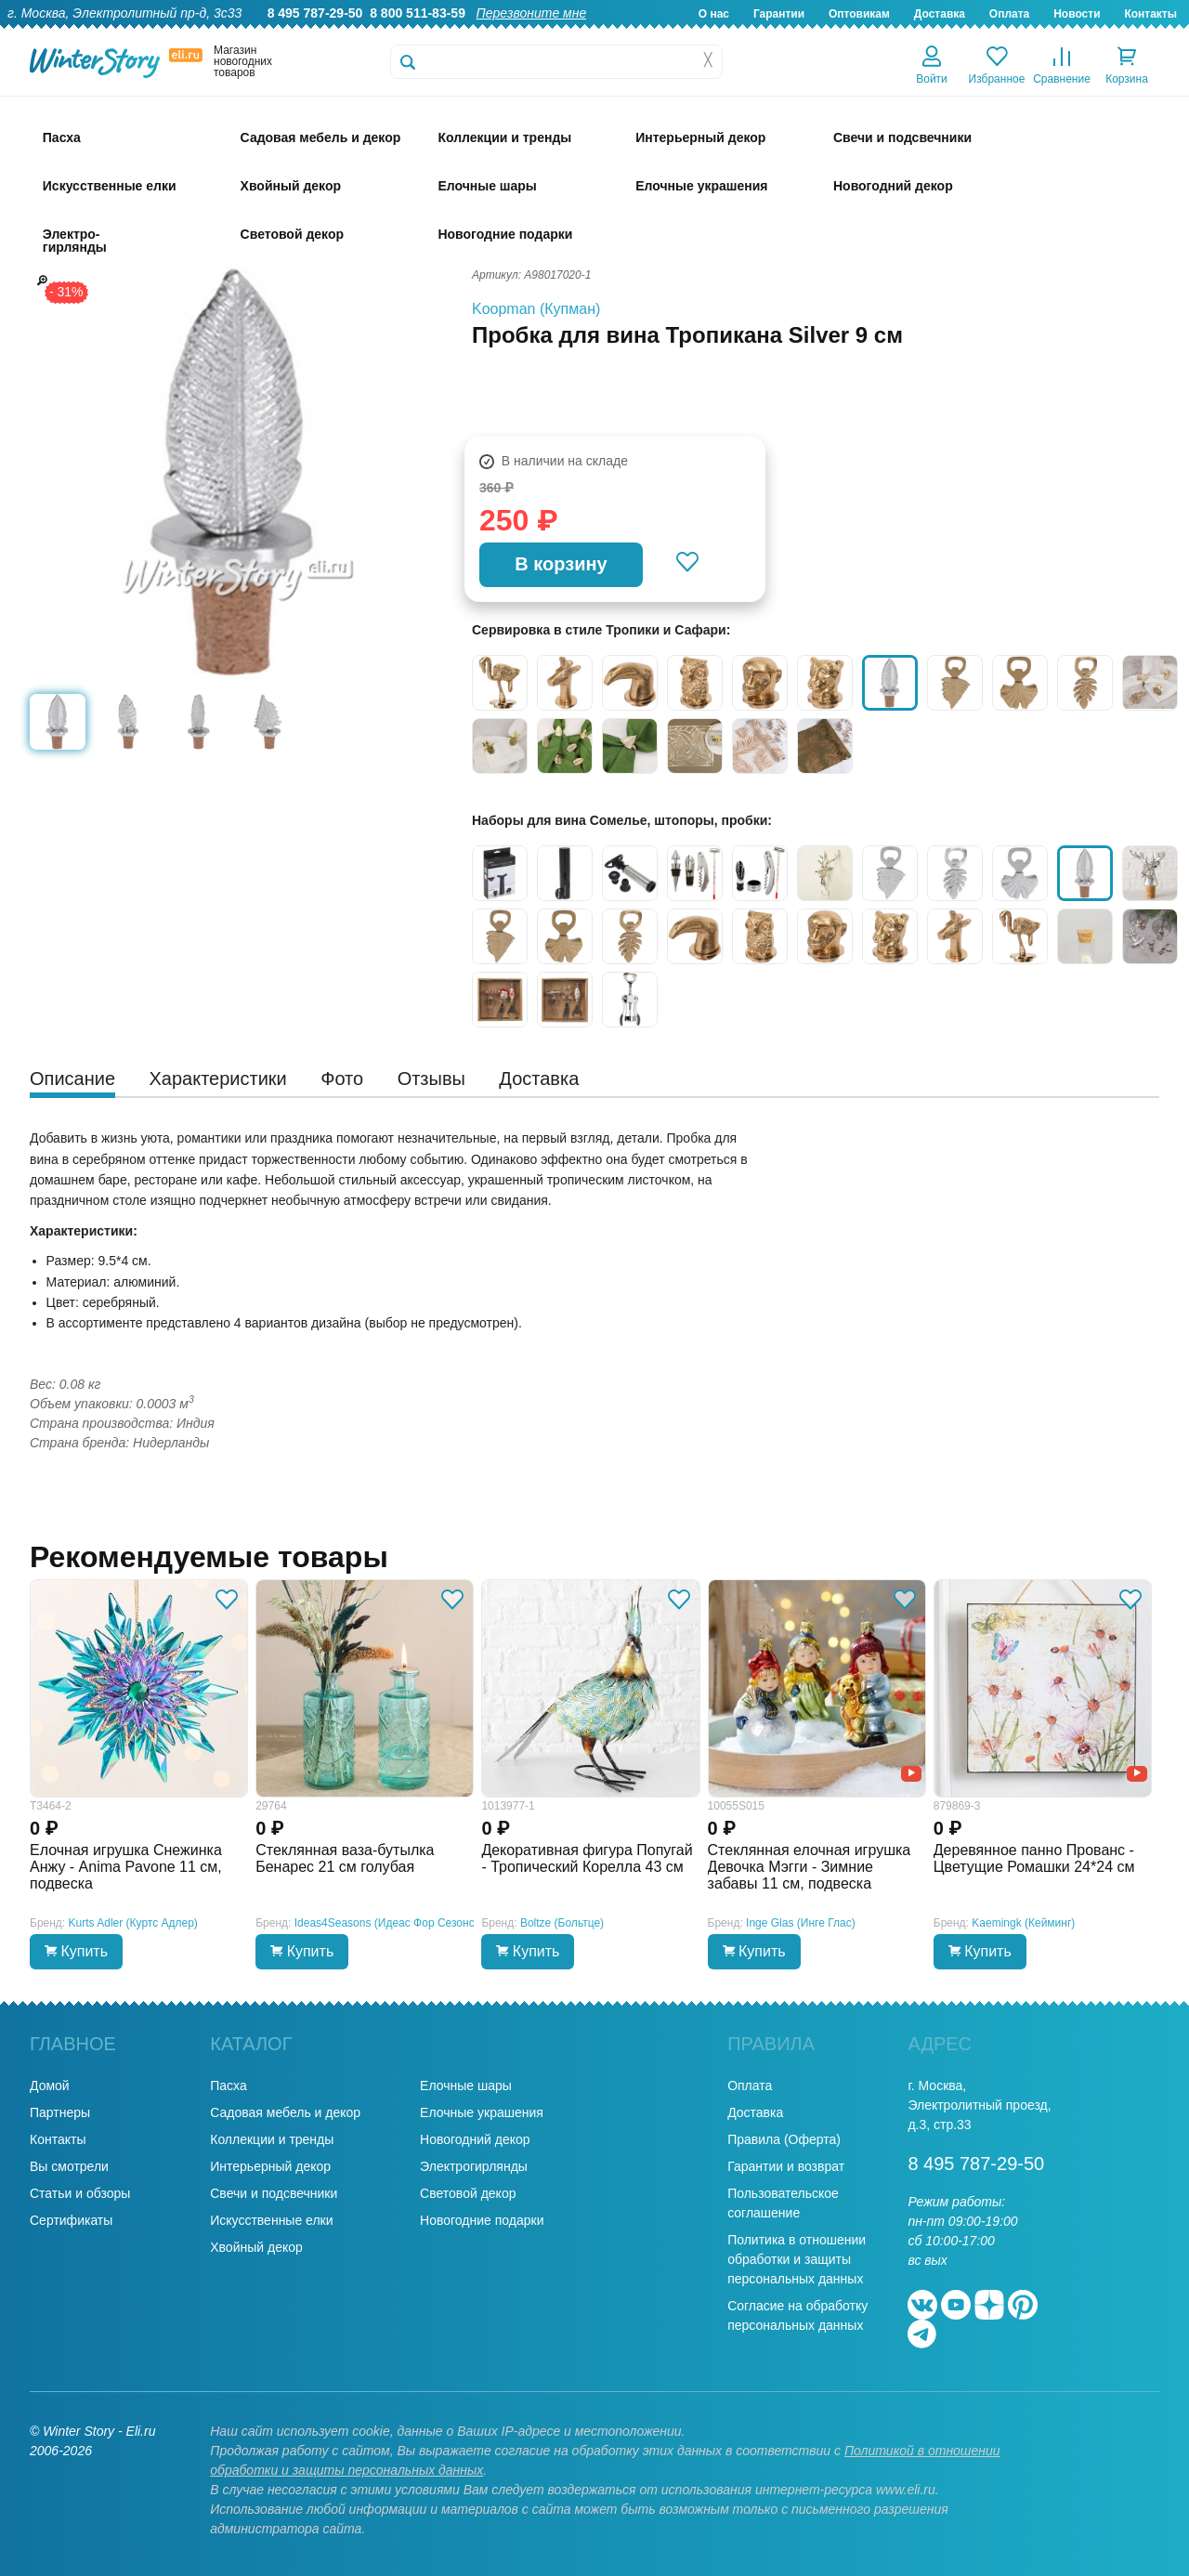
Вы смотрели (69, 2166)
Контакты (1150, 13)
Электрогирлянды (474, 2166)
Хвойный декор (256, 2247)
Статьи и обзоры (80, 2193)
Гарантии (778, 13)
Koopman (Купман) (536, 309)
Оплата (1009, 13)
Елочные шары (466, 2085)
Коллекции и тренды (271, 2139)
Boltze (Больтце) (562, 1922)
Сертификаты (71, 2220)
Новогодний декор (474, 2139)
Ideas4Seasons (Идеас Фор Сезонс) (386, 1922)
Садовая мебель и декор (285, 2112)
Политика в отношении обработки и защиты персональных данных (796, 2259)
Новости (1076, 13)
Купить (76, 1951)
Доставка (939, 13)
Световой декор (468, 2193)
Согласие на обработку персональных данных (797, 2315)
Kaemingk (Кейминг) (1023, 1922)
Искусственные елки (271, 2220)
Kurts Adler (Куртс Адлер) (133, 1922)
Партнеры (60, 2112)
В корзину (561, 564)
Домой (50, 2085)
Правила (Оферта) (784, 2139)
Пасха (228, 2085)
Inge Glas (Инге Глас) (801, 1922)
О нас (714, 13)
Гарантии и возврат (785, 2166)
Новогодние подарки (481, 2220)
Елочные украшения (481, 2112)
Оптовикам (859, 13)
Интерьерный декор (270, 2166)
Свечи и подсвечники (273, 2193)
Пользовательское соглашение (783, 2203)
